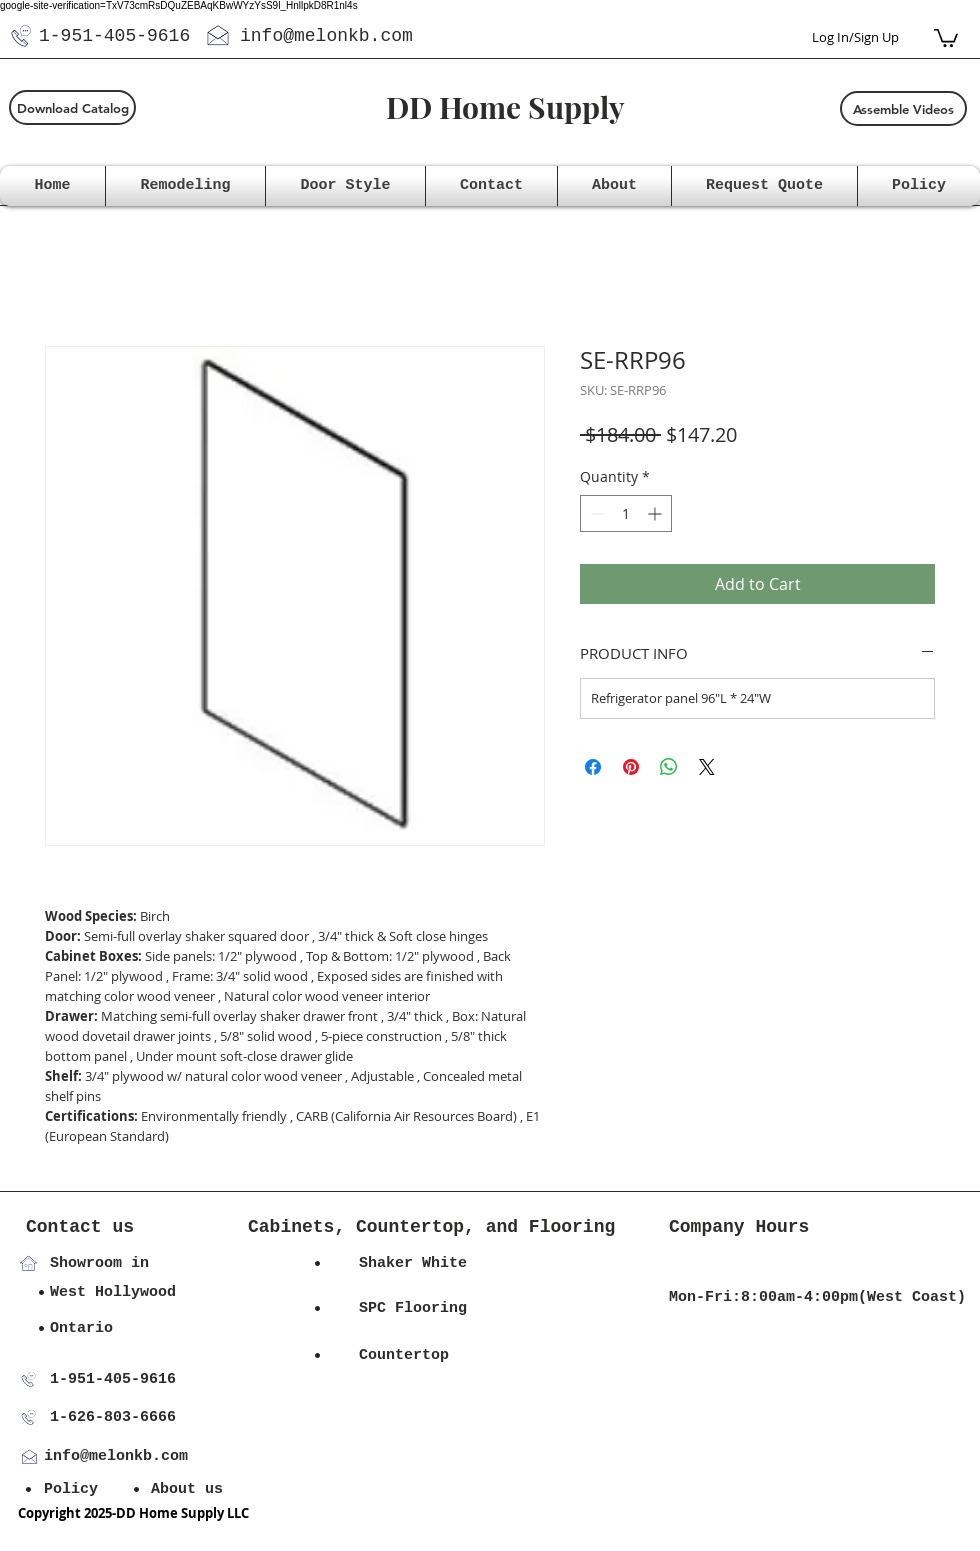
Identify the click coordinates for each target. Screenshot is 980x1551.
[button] (946, 37)
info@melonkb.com (326, 36)
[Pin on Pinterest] (631, 767)
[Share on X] (707, 767)
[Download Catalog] (72, 107)
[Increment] (656, 513)
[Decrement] (595, 513)
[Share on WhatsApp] (669, 767)
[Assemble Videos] (903, 108)
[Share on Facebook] (593, 767)
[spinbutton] (626, 513)
